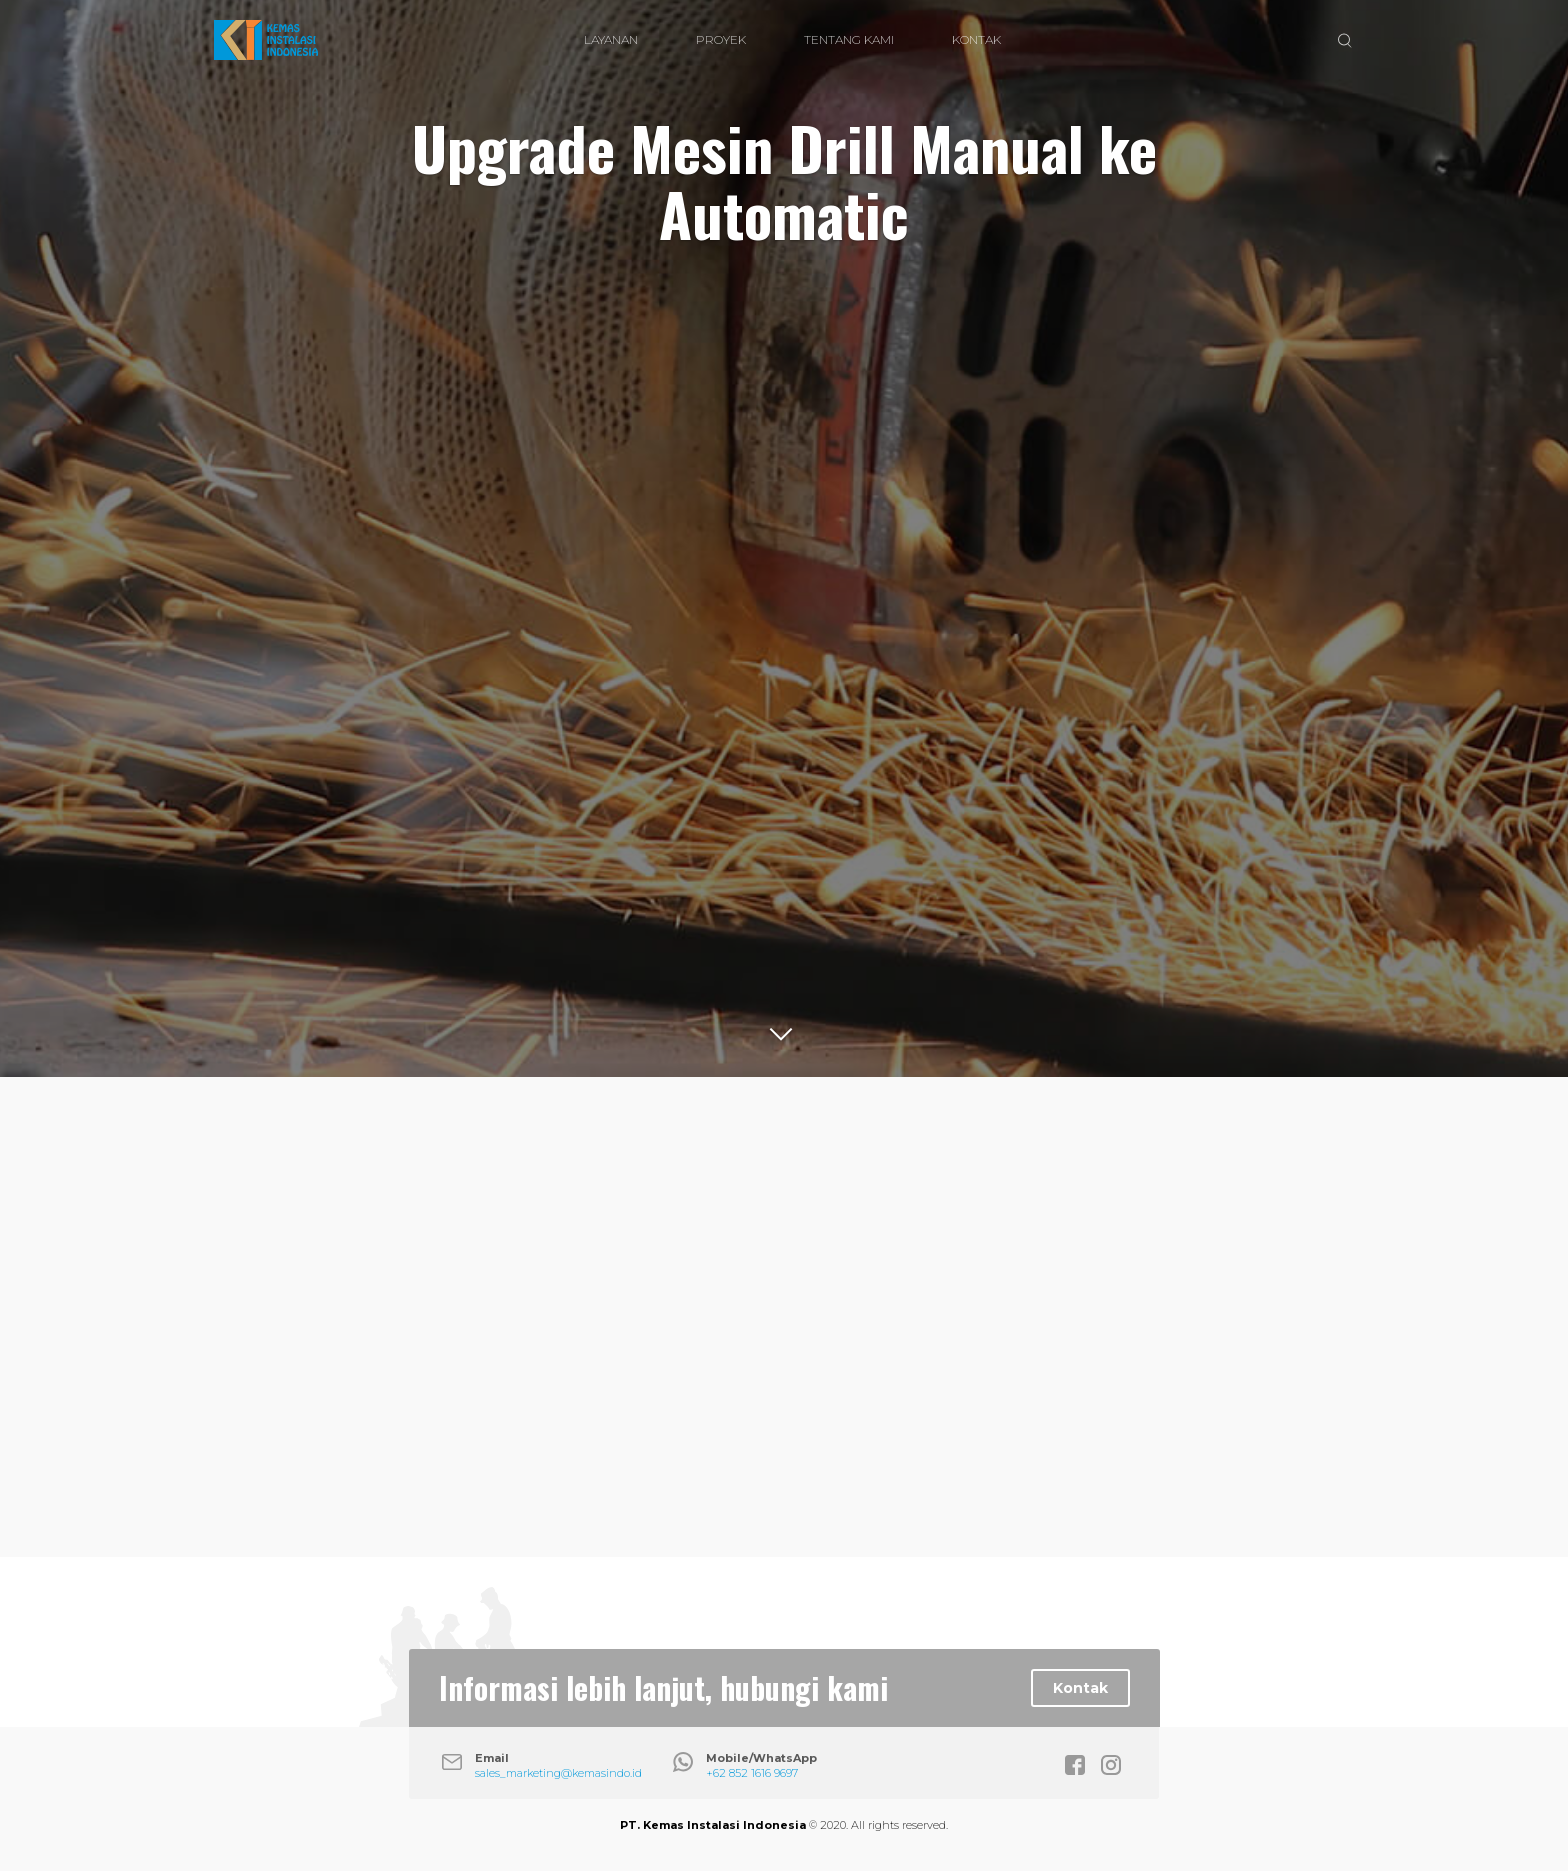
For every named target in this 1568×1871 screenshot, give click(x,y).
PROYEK (721, 39)
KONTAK (976, 39)
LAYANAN (611, 39)
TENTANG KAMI (849, 39)
